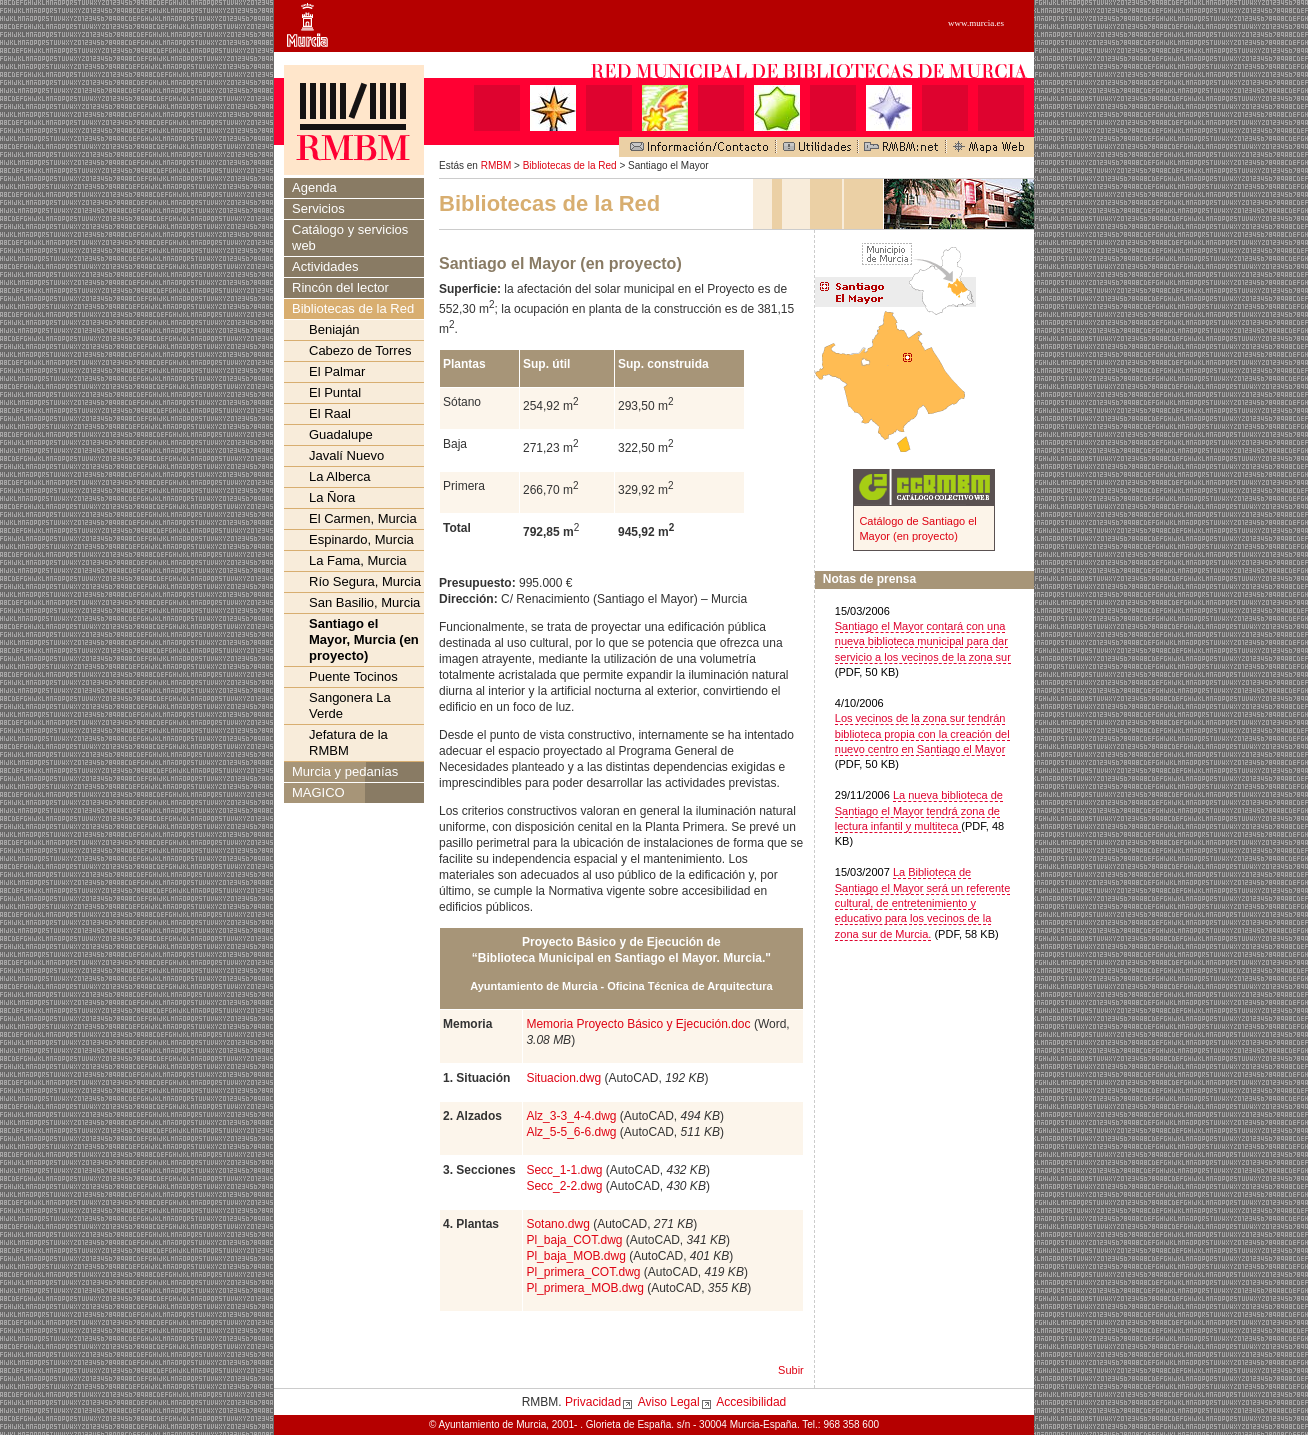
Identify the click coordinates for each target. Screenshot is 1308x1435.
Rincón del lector (340, 287)
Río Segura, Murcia (365, 581)
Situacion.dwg (563, 1078)
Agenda (314, 187)
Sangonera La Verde (350, 705)
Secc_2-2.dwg (564, 1186)
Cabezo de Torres (360, 350)
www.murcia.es (976, 23)
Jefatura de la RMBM (348, 742)
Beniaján (334, 329)
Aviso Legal (669, 1402)
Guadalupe (341, 434)
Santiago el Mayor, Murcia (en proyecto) (364, 639)
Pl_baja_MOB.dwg (575, 1256)
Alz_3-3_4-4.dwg (571, 1116)
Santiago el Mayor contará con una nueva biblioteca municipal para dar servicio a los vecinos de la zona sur (923, 641)
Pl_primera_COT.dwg (583, 1272)
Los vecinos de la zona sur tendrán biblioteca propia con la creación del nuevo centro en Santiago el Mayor (922, 733)
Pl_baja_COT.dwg (574, 1240)
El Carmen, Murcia (363, 518)
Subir (791, 1370)
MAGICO (318, 792)
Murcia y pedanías (345, 771)
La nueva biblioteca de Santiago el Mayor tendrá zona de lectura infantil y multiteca (919, 810)
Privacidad (593, 1402)
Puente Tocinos (353, 676)
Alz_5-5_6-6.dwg (571, 1132)
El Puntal (335, 392)
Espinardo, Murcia (361, 539)
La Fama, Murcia (358, 560)
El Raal (330, 413)
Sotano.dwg (557, 1224)
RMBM (496, 165)
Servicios (318, 208)
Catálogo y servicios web (350, 237)
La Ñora (332, 497)
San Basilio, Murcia (364, 602)
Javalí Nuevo (346, 455)
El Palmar (337, 371)
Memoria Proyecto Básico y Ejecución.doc (638, 1024)
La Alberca (339, 476)
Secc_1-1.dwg (564, 1170)
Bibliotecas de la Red (570, 165)
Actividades (325, 266)
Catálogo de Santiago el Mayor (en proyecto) (917, 528)
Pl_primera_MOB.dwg (584, 1288)
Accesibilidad (751, 1402)
